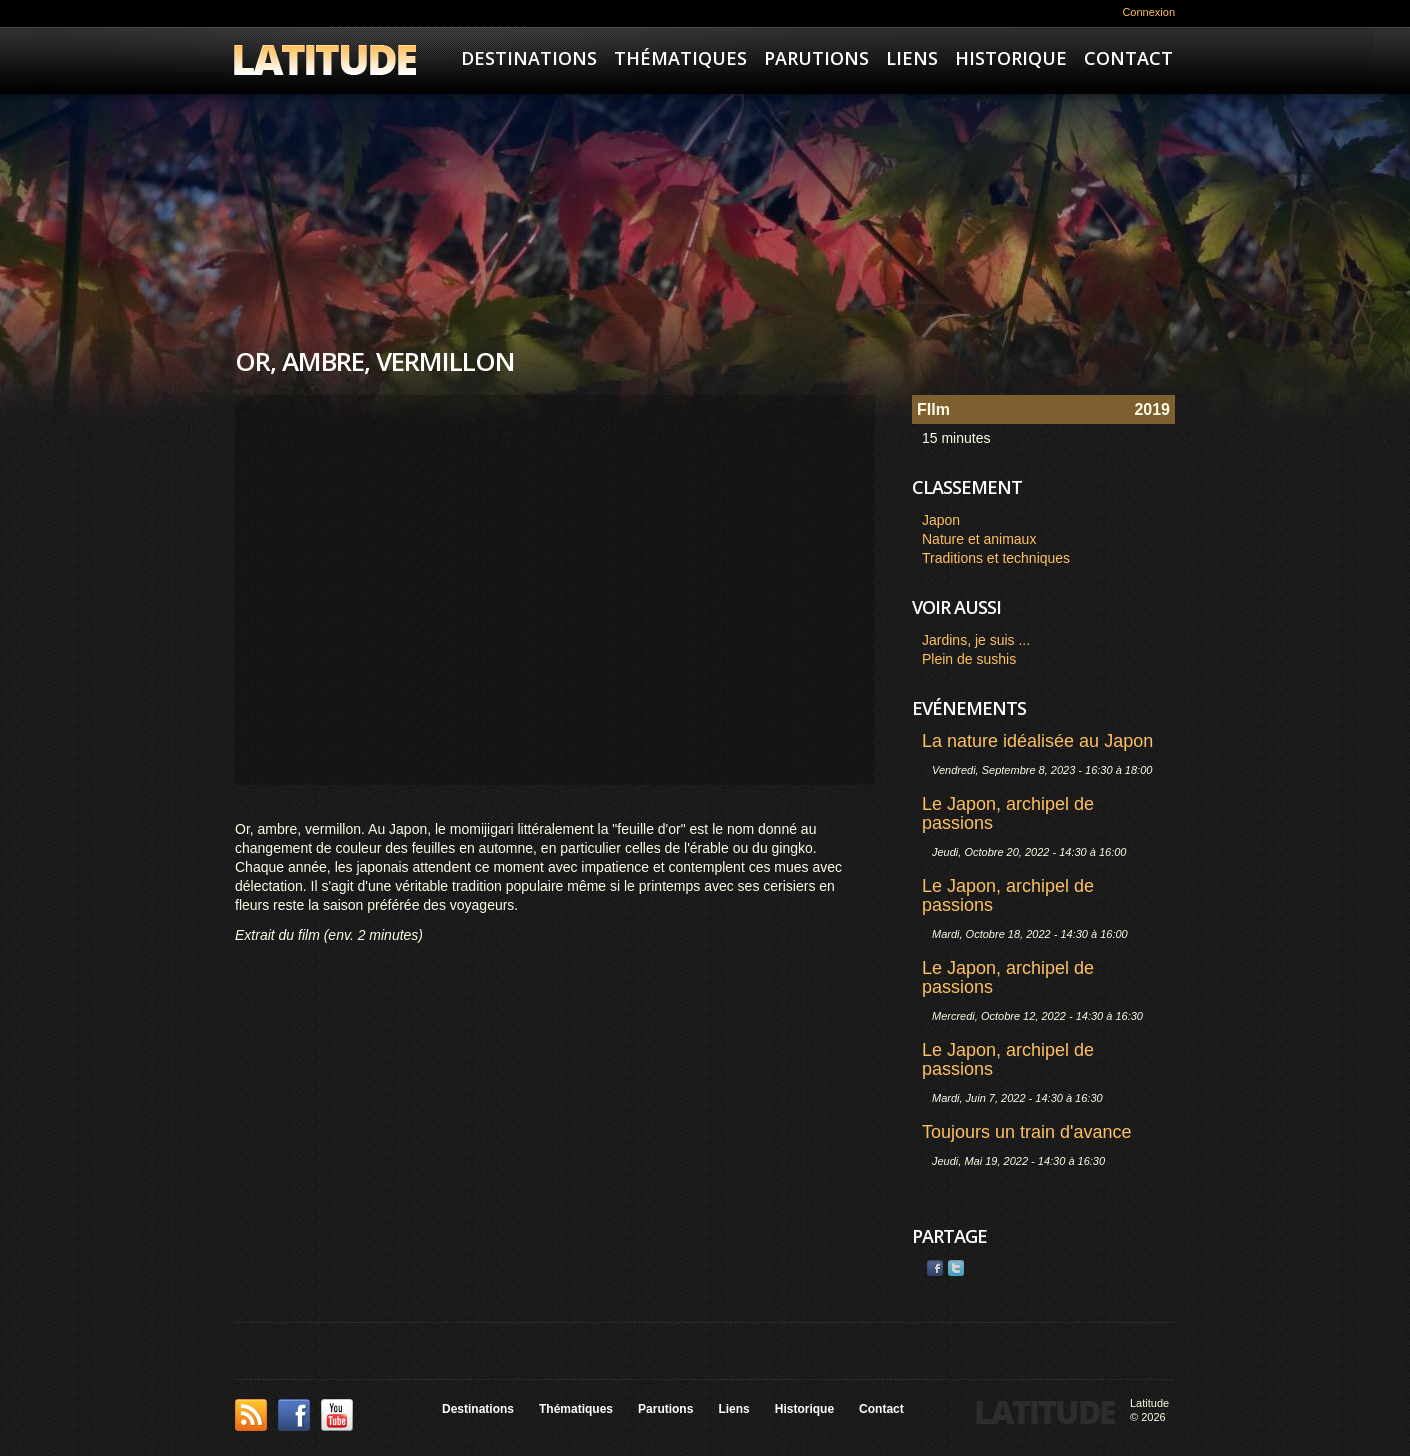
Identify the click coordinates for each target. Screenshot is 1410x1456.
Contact (1128, 58)
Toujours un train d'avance (1027, 1132)
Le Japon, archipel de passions (1008, 813)
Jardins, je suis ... (976, 640)
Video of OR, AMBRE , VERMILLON (555, 590)
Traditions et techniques (996, 558)
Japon (941, 520)
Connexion (1148, 12)
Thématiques (680, 58)
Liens (912, 58)
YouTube (337, 1415)
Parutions (816, 58)
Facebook (935, 1268)
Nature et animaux (979, 539)
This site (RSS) (251, 1415)
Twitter (956, 1268)
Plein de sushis (969, 659)
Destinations (529, 58)
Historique (1011, 58)
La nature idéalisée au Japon (1037, 741)
